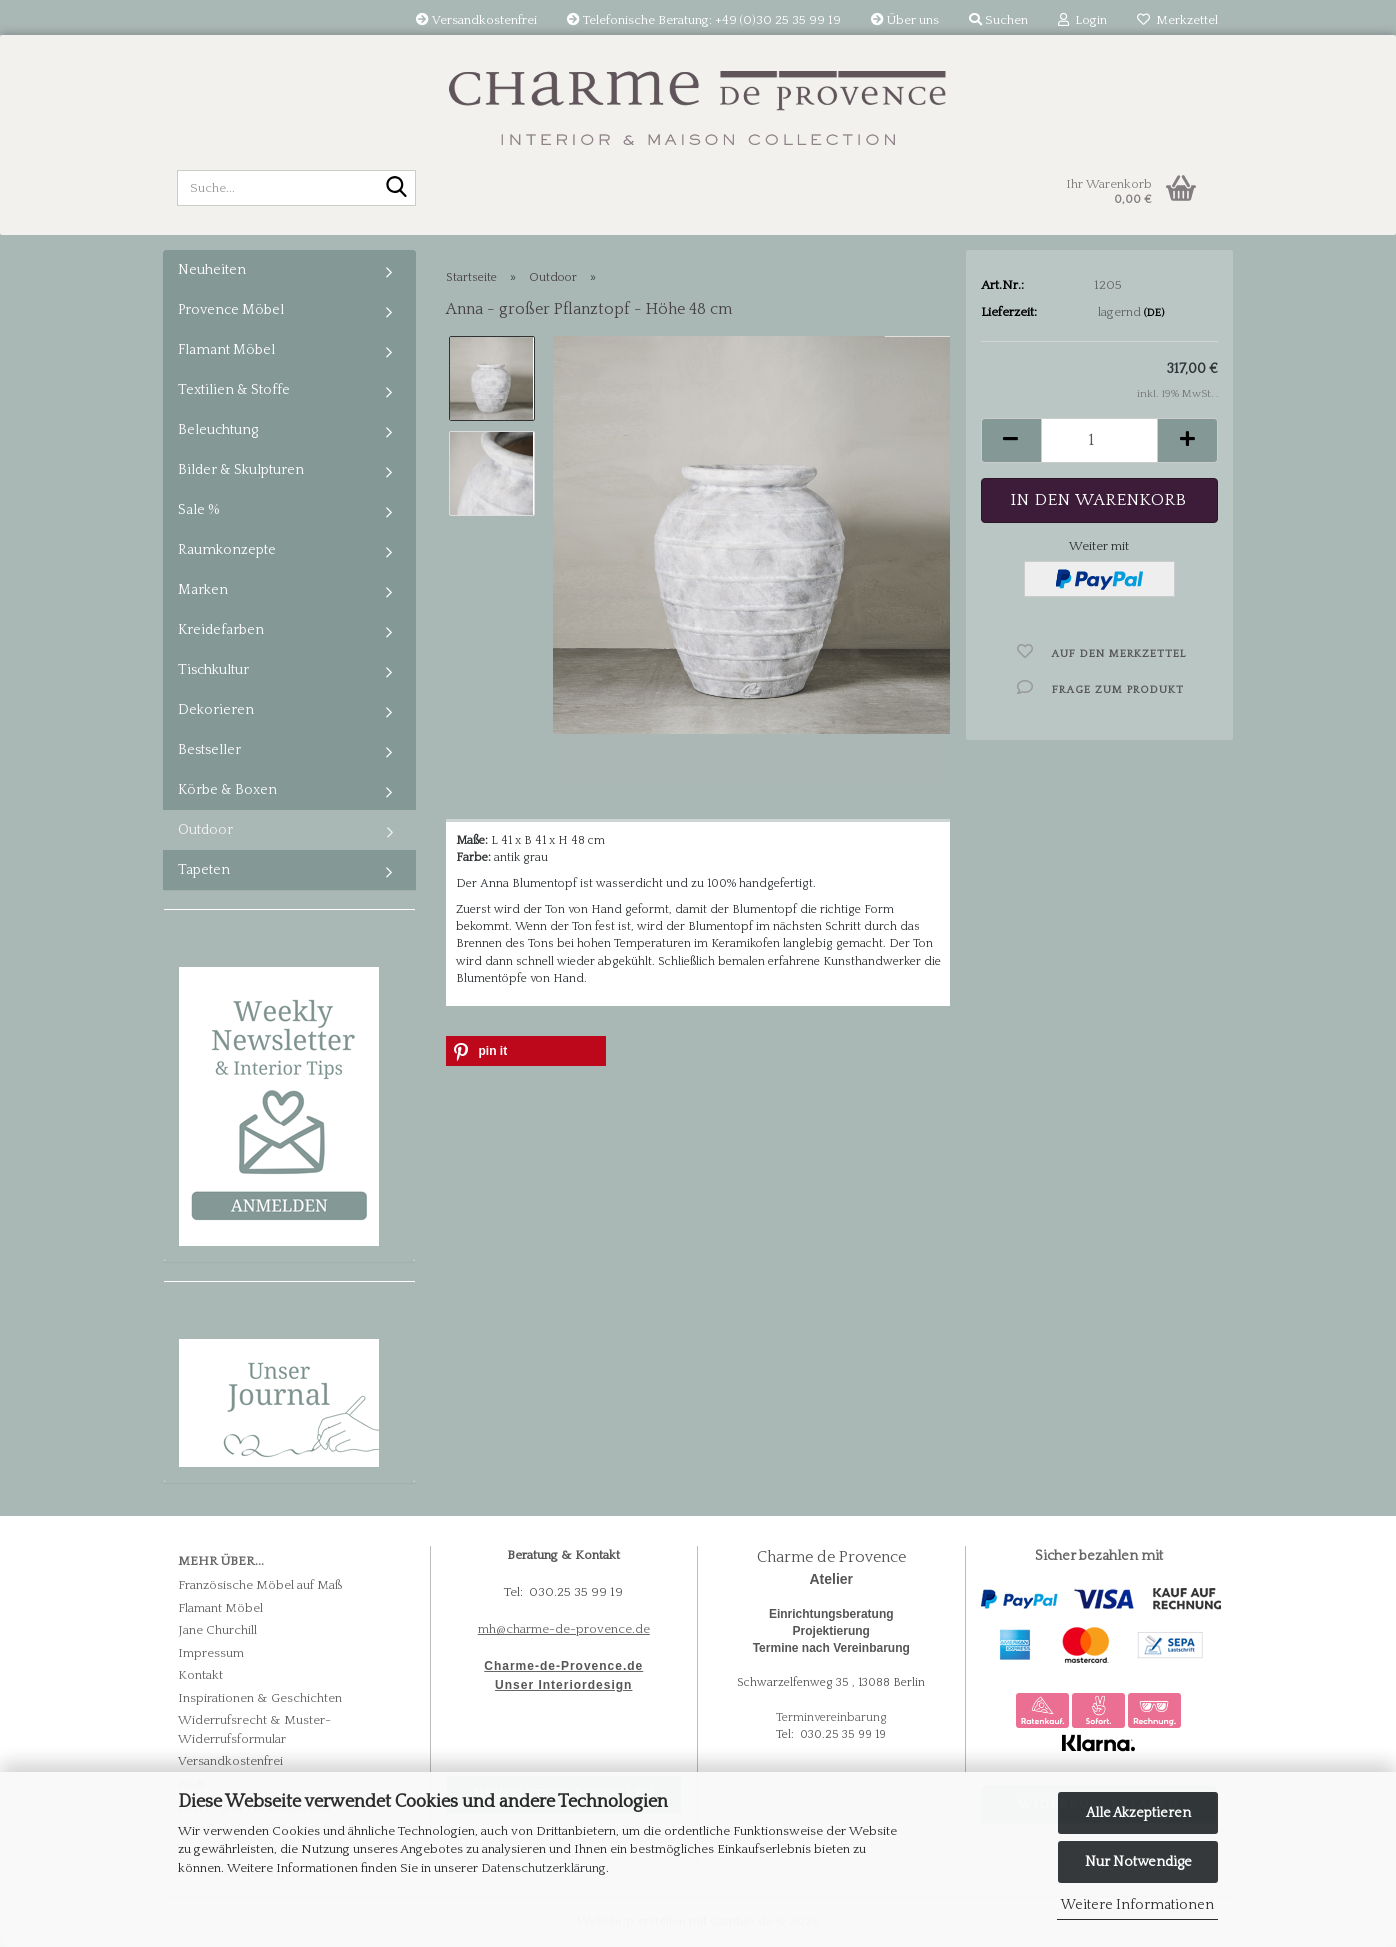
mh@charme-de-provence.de (564, 1629)
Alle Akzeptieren (1138, 1813)
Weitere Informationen (1137, 1905)
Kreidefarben (221, 630)
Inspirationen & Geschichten (260, 1698)
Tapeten (204, 870)
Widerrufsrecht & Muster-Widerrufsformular (254, 1729)
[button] (1011, 440)
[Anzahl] (1099, 440)
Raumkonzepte (227, 550)
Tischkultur (213, 670)
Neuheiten (212, 270)
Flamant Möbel (226, 350)
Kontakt (200, 1675)
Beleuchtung (218, 430)
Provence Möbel (231, 310)
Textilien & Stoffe (234, 390)
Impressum (211, 1653)
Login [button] (1082, 20)
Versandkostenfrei (476, 20)
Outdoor (205, 830)
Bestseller (209, 750)
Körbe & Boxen (227, 790)
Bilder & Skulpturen (241, 470)
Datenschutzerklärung (543, 1868)
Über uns (905, 20)
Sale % (199, 510)
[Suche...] (397, 189)
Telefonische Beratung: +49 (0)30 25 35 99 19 (704, 20)
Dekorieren (216, 710)
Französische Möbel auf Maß (260, 1585)
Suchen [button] (998, 20)
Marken (203, 590)
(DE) (1154, 313)
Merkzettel (1177, 20)
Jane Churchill (217, 1630)
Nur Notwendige (1138, 1862)
